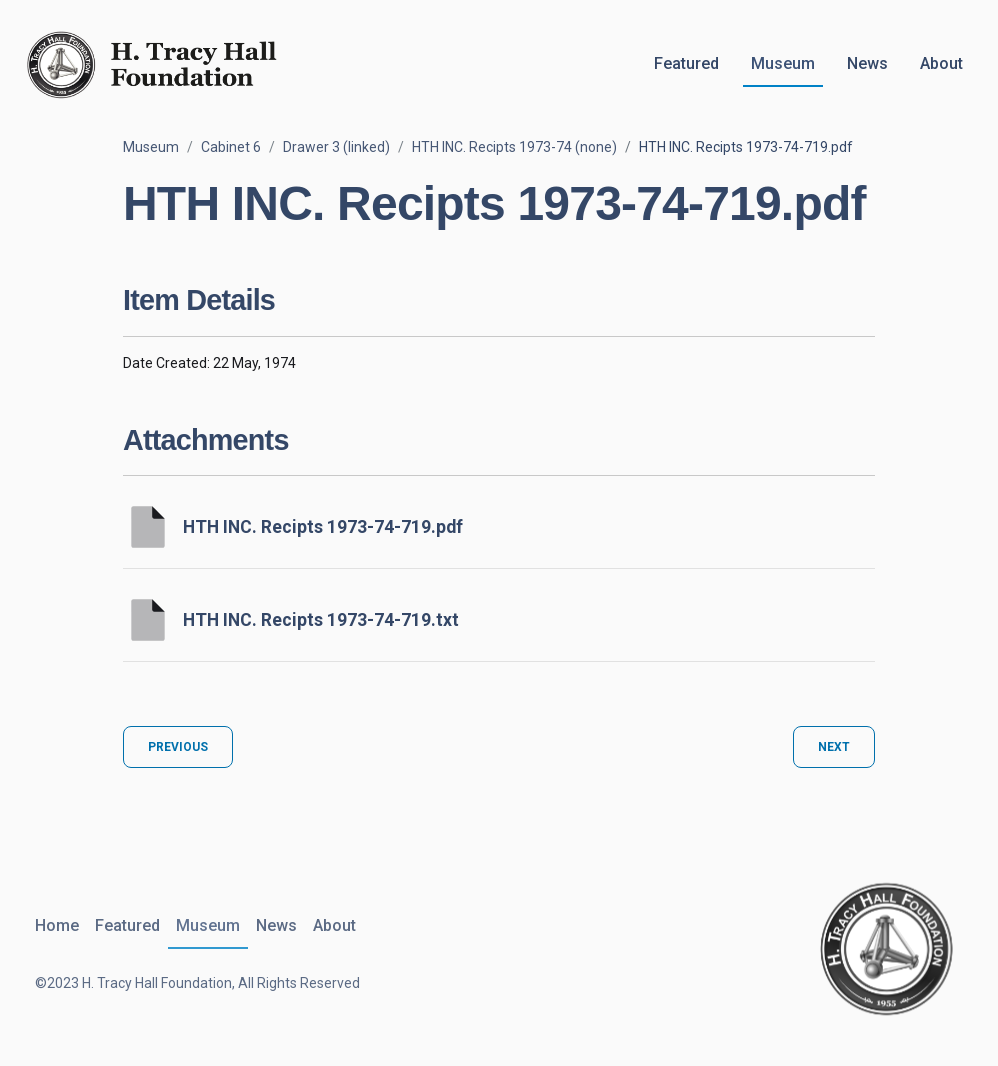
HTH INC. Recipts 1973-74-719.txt (321, 620)
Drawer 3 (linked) (336, 147)
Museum (783, 63)
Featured (686, 63)
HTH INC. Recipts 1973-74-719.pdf (323, 527)
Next (834, 747)
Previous (178, 747)
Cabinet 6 (231, 147)
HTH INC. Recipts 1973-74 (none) (514, 147)
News (867, 63)
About (941, 63)
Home (57, 925)
